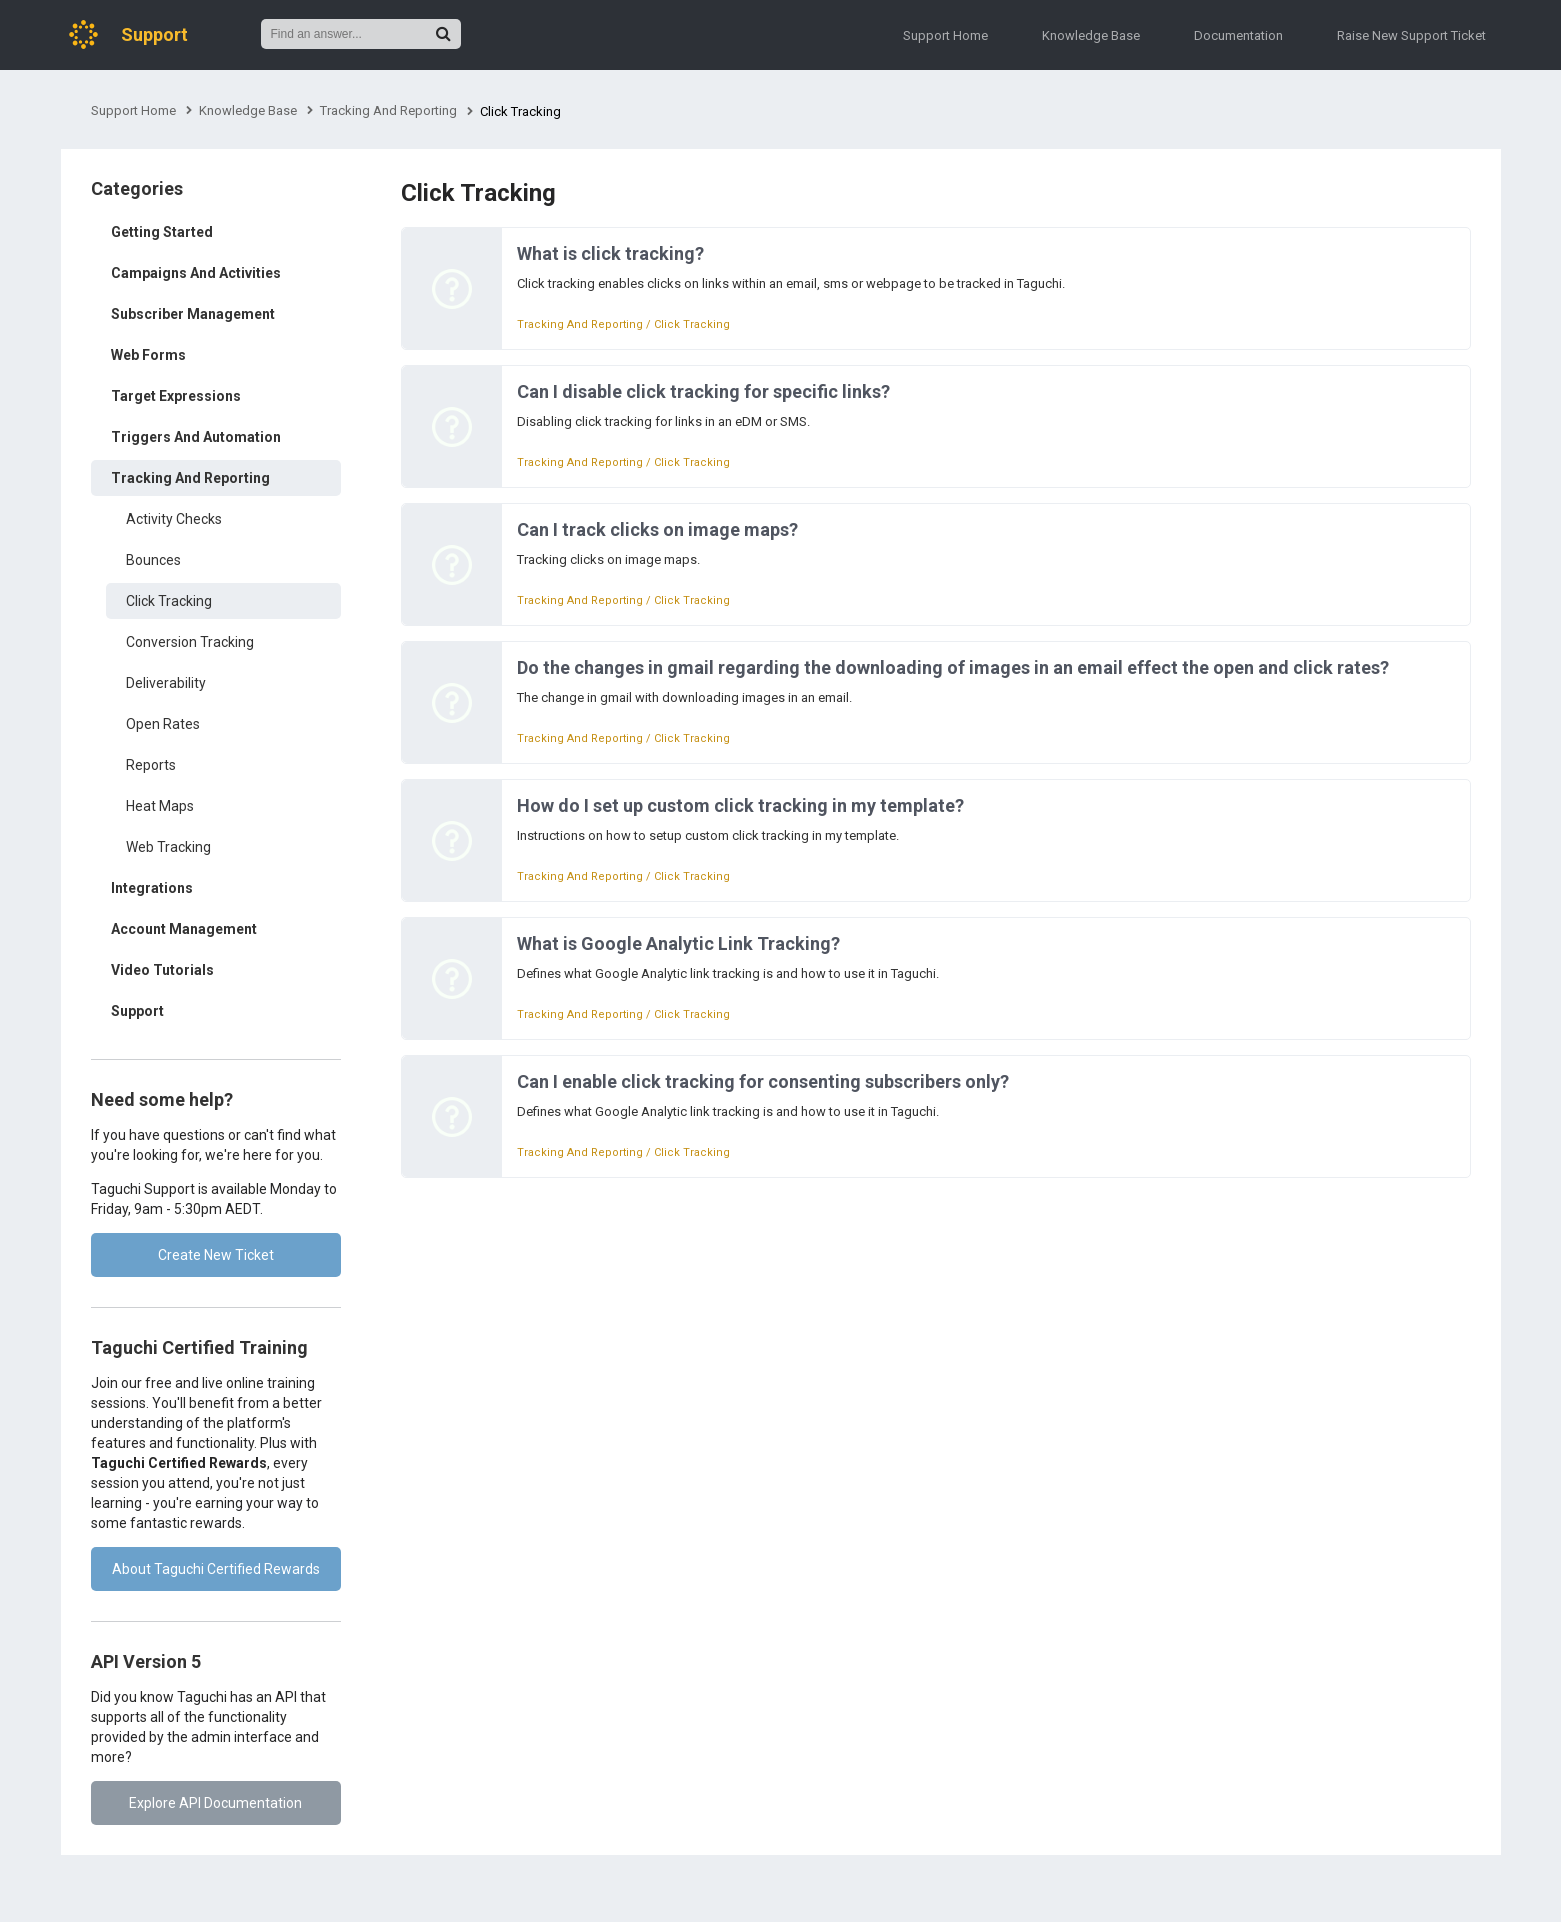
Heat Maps (160, 806)
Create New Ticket (216, 1255)
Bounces (153, 560)
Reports (151, 765)
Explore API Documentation (215, 1803)
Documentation (1238, 35)
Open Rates (163, 724)
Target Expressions (176, 396)
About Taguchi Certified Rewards (216, 1569)
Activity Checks (174, 519)
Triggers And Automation (196, 437)
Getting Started (162, 232)
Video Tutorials (162, 970)
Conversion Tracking (190, 642)
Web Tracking (168, 847)
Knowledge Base (1091, 35)
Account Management (184, 929)
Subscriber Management (193, 314)
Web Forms (148, 355)
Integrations (152, 888)
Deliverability (166, 683)
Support (137, 1011)
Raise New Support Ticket (1411, 35)
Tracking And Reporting (388, 110)
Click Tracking (169, 601)
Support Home (945, 35)
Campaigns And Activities (196, 273)
